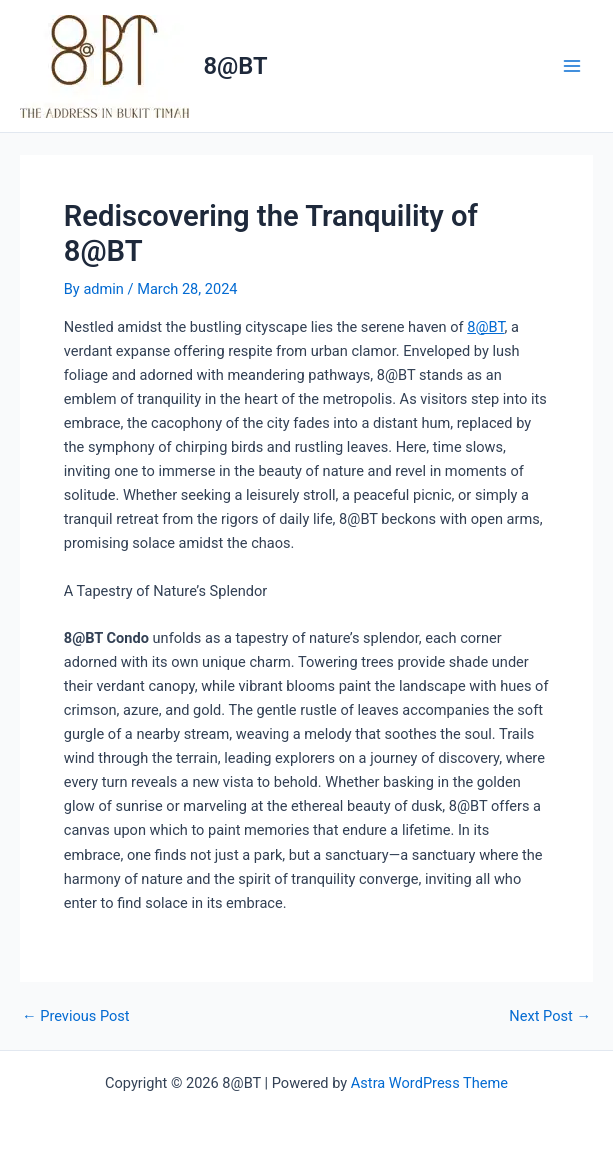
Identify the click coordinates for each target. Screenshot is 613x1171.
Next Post (550, 1016)
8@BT (236, 66)
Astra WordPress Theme (429, 1083)
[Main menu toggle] (572, 66)
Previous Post (76, 1016)
